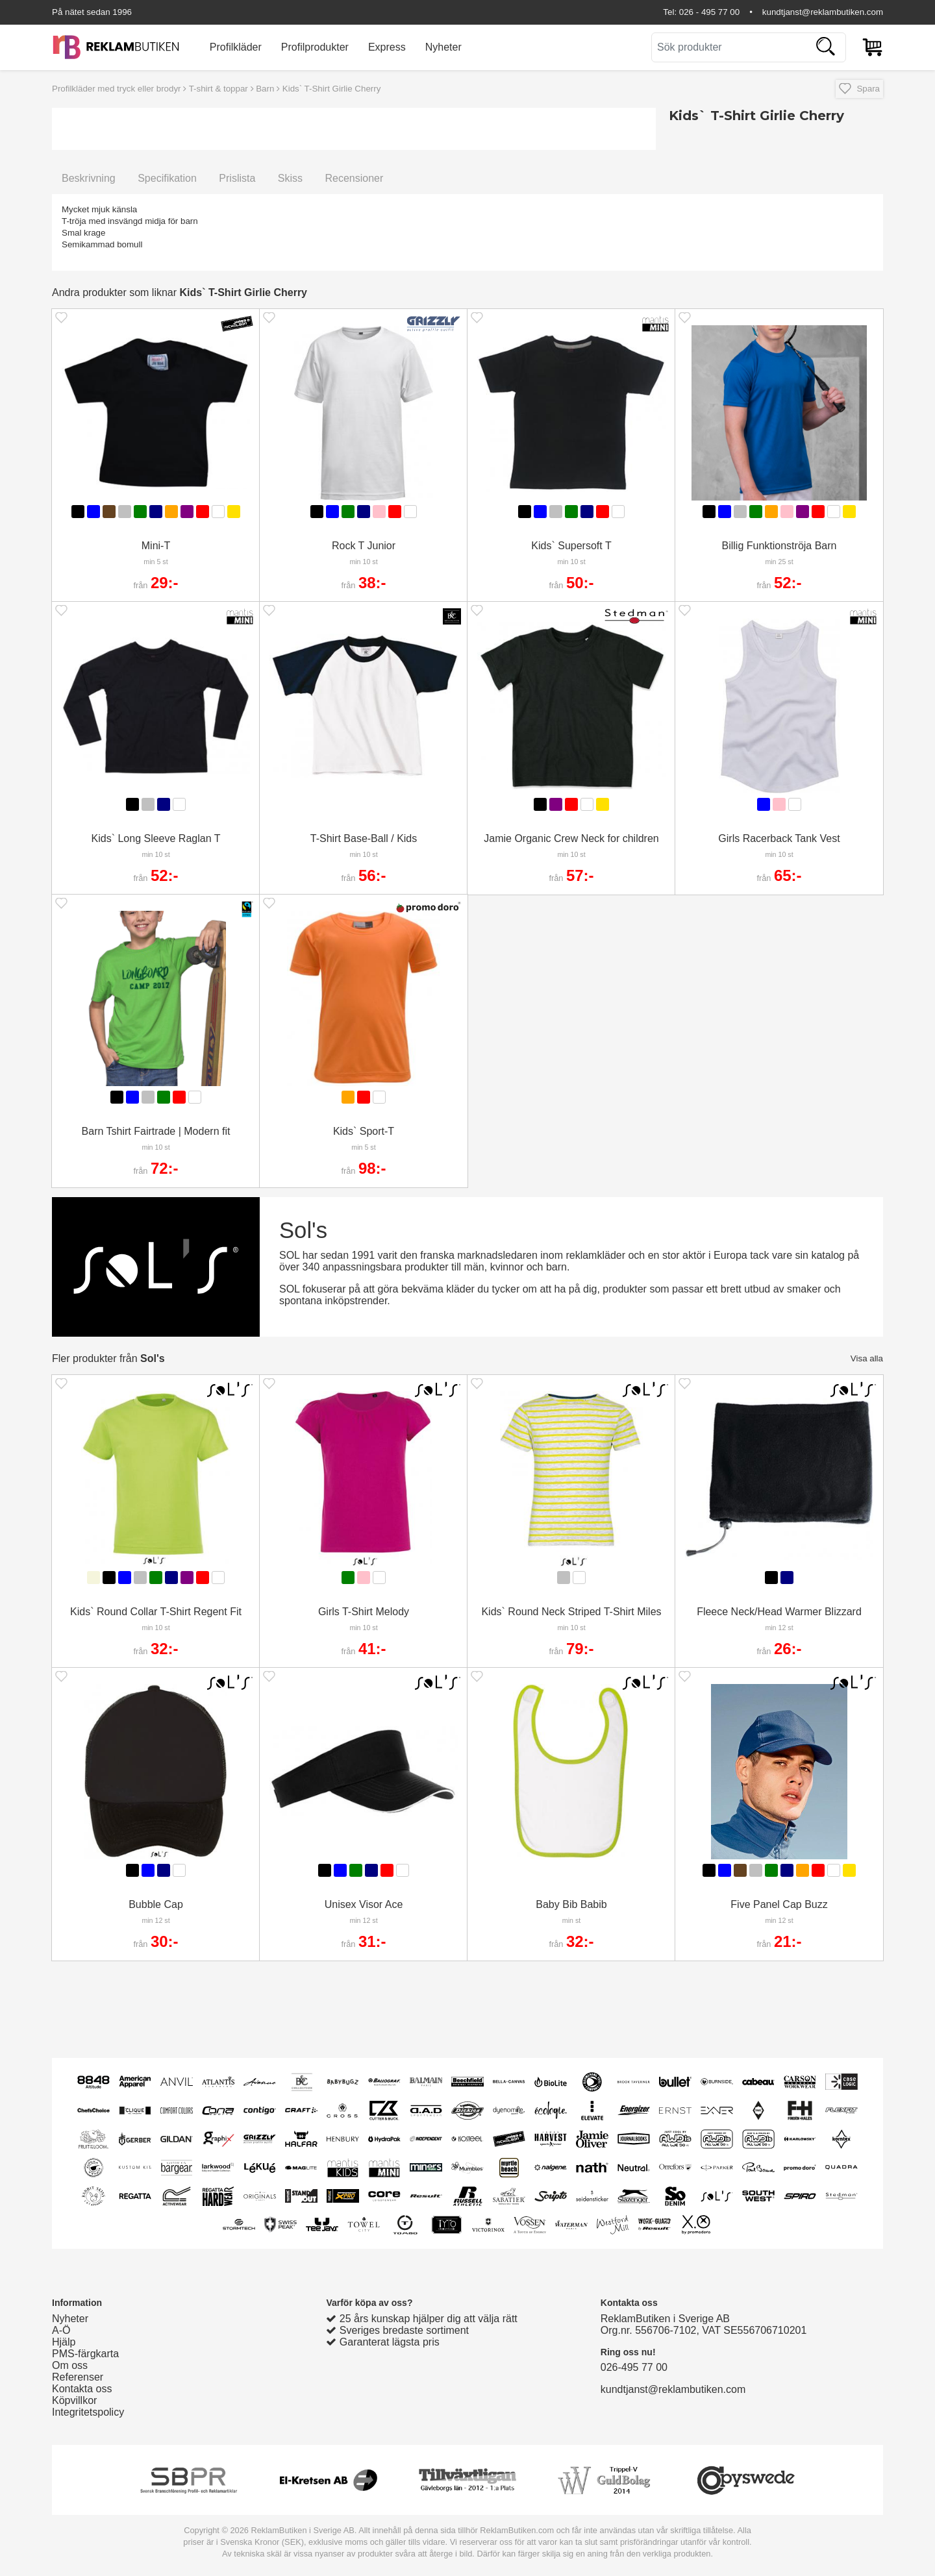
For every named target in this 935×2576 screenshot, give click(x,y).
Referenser (77, 2377)
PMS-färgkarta (85, 2353)
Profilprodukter (315, 47)
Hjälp (63, 2341)
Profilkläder (236, 47)
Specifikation (167, 178)
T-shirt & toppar (218, 88)
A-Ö (61, 2330)
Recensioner (354, 178)
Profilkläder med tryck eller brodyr (116, 88)
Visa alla (867, 1358)
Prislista (237, 178)
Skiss (290, 178)
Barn (265, 88)
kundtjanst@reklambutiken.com (822, 12)
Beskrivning (89, 178)
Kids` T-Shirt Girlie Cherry (331, 88)
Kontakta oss (82, 2388)
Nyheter (443, 47)
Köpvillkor (74, 2400)
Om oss (70, 2365)
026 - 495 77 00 (709, 12)
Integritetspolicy (88, 2412)
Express (387, 47)
